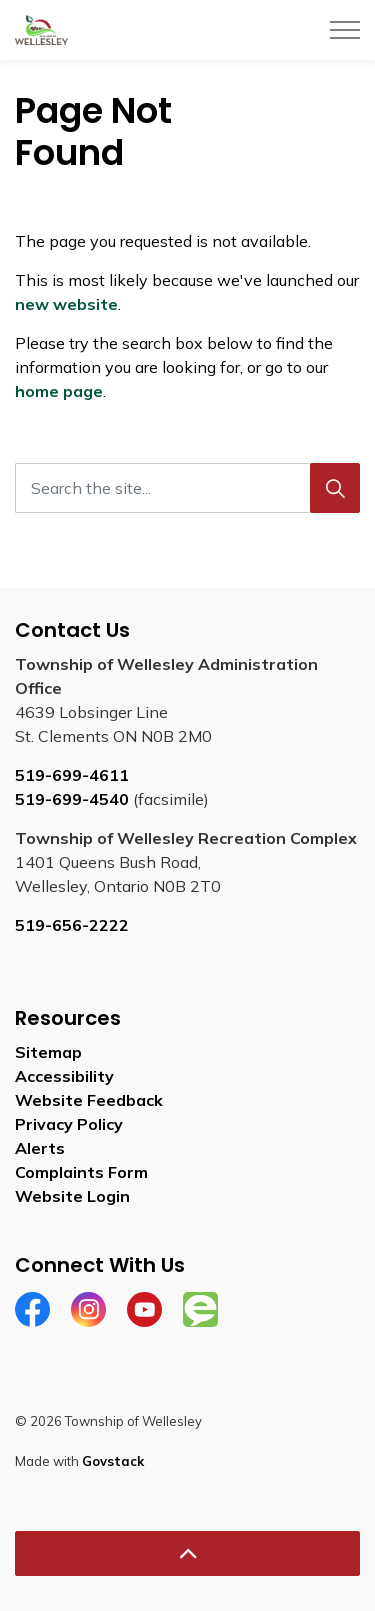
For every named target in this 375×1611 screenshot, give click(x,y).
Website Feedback (89, 1100)
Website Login (72, 1196)
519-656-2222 (72, 925)
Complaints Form (81, 1172)
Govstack (113, 1461)
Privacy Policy (69, 1124)
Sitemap (48, 1052)
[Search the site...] (187, 488)
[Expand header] (345, 30)
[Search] (335, 488)
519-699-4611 (72, 775)
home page (59, 391)
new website (66, 304)
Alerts (40, 1148)
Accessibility (64, 1076)
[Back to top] (187, 1553)
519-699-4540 (72, 799)
